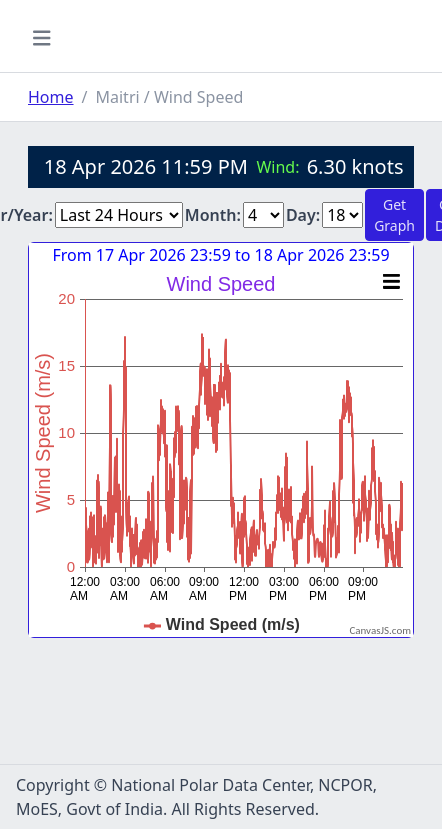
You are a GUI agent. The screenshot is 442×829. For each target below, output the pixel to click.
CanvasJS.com (380, 630)
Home (51, 97)
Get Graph (394, 215)
